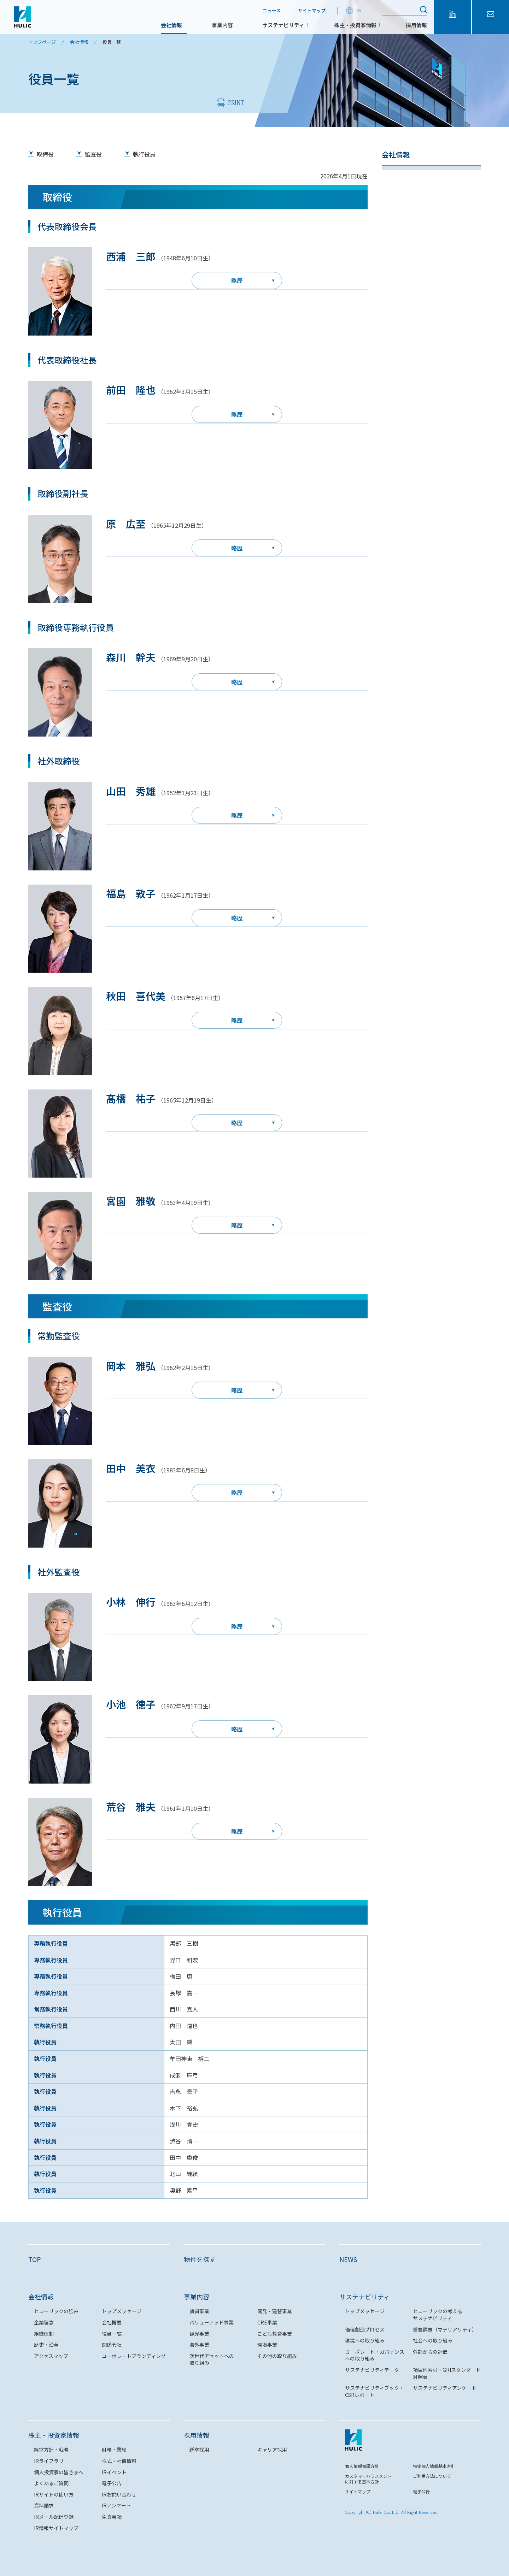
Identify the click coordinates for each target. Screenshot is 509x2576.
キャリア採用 (272, 2449)
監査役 (93, 154)
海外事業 (199, 2344)
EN (358, 10)
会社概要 (396, 234)
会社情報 (171, 25)
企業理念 (396, 215)
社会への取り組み (432, 2340)
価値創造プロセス (365, 2329)
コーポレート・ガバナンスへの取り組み (374, 2355)
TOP (34, 2259)
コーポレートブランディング (421, 352)
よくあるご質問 (51, 2483)
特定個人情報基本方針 (434, 2466)
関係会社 (396, 312)
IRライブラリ (49, 2460)
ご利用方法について (432, 2476)
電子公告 (112, 2483)
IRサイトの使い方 (54, 2494)
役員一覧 (396, 273)
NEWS (348, 2259)
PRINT (236, 103)
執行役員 (144, 154)
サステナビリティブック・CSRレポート (374, 2391)
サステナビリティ (283, 25)
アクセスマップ (404, 332)
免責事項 (112, 2516)
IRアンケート (116, 2505)
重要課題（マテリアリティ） (445, 2329)
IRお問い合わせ (119, 2494)
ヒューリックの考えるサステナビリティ (437, 2315)
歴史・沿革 (399, 293)
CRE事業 (267, 2322)
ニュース (272, 10)
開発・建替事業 (274, 2311)
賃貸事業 (199, 2311)
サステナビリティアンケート (444, 2387)
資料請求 (44, 2505)
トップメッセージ (407, 195)
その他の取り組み (277, 2355)
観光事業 (199, 2333)
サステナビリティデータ (372, 2369)
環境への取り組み (365, 2340)
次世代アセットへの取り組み (211, 2359)
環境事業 (267, 2344)
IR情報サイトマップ (56, 2527)
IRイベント (114, 2472)
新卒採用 (199, 2449)
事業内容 (222, 25)
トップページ (42, 42)
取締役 (45, 154)
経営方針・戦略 (51, 2449)
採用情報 (416, 25)
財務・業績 (114, 2449)
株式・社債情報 (119, 2460)
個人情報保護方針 (362, 2466)
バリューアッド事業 (211, 2322)
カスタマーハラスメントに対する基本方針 (368, 2479)
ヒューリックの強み (410, 175)
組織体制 (396, 254)
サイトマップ (312, 10)
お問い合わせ (490, 23)
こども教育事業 (274, 2333)
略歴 (236, 280)
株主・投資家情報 (355, 25)
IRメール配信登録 (54, 2516)
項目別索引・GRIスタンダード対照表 (447, 2373)
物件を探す (452, 23)
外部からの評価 (430, 2351)
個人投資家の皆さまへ (58, 2472)
